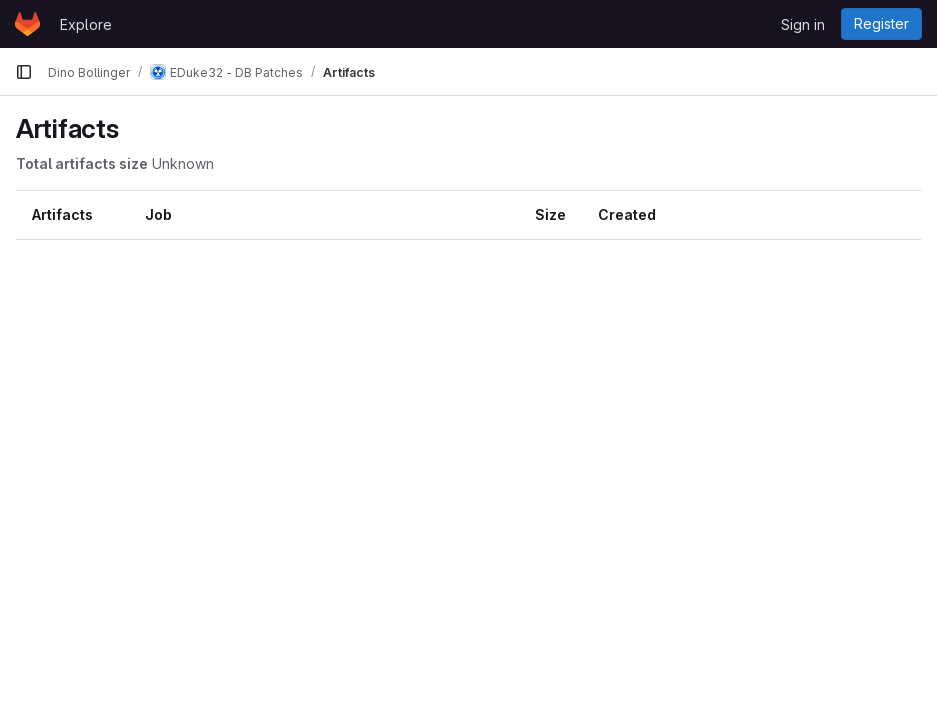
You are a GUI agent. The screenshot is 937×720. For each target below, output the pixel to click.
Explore (86, 24)
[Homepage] (27, 24)
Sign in (803, 24)
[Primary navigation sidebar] (24, 72)
